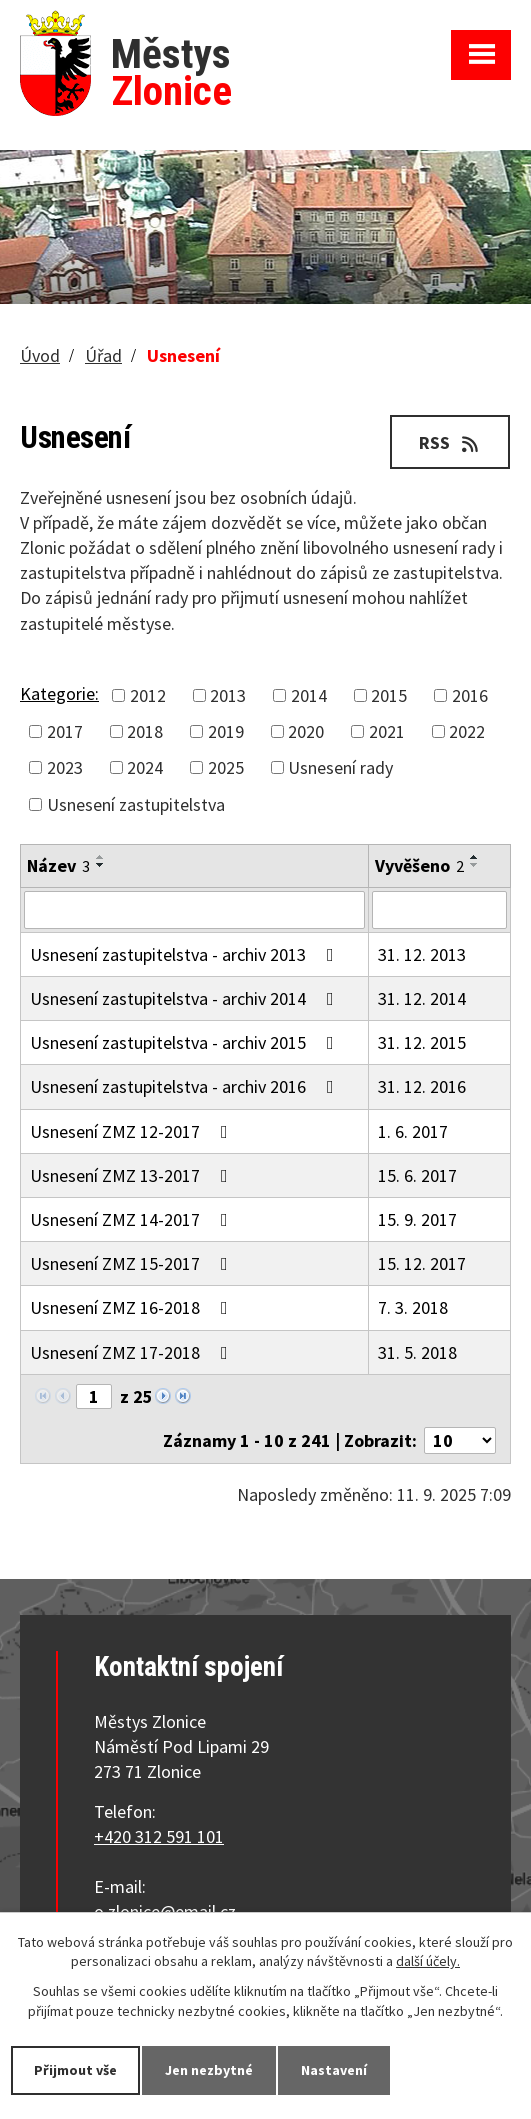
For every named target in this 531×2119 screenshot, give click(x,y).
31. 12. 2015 (422, 1042)
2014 (309, 695)
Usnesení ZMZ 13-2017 (133, 1175)
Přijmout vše (75, 2070)
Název (58, 865)
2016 (470, 695)
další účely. (428, 1962)
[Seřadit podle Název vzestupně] (101, 857)
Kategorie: (59, 693)
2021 (387, 731)
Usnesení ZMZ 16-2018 (133, 1307)
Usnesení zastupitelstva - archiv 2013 (186, 954)
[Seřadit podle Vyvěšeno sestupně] (475, 865)
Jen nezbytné (209, 2070)
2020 (306, 731)
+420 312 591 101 (159, 1836)
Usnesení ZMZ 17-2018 (133, 1352)
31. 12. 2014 (422, 998)
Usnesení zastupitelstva (136, 804)
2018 (145, 731)
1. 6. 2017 (413, 1131)
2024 (145, 767)
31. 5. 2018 (417, 1352)
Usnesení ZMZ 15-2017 (133, 1263)
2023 (65, 767)
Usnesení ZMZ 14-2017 (133, 1219)
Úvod (40, 355)
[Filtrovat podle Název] (194, 910)
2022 (467, 731)
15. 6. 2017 (417, 1175)
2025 (226, 767)
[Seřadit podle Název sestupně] (101, 865)
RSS (450, 442)
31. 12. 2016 (422, 1086)
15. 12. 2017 (422, 1263)
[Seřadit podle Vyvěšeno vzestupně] (475, 857)
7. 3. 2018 (413, 1307)
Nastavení (334, 2070)
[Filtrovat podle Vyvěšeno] (439, 910)
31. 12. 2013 (422, 954)
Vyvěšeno (419, 865)
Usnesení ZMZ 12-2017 (133, 1131)
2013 (228, 695)
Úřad (103, 355)
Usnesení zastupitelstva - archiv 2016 (186, 1086)
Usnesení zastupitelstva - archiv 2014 (186, 998)
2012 (148, 695)
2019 (226, 731)
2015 (389, 695)
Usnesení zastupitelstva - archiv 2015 (186, 1042)
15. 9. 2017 (417, 1219)
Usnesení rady (340, 767)
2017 (65, 731)
